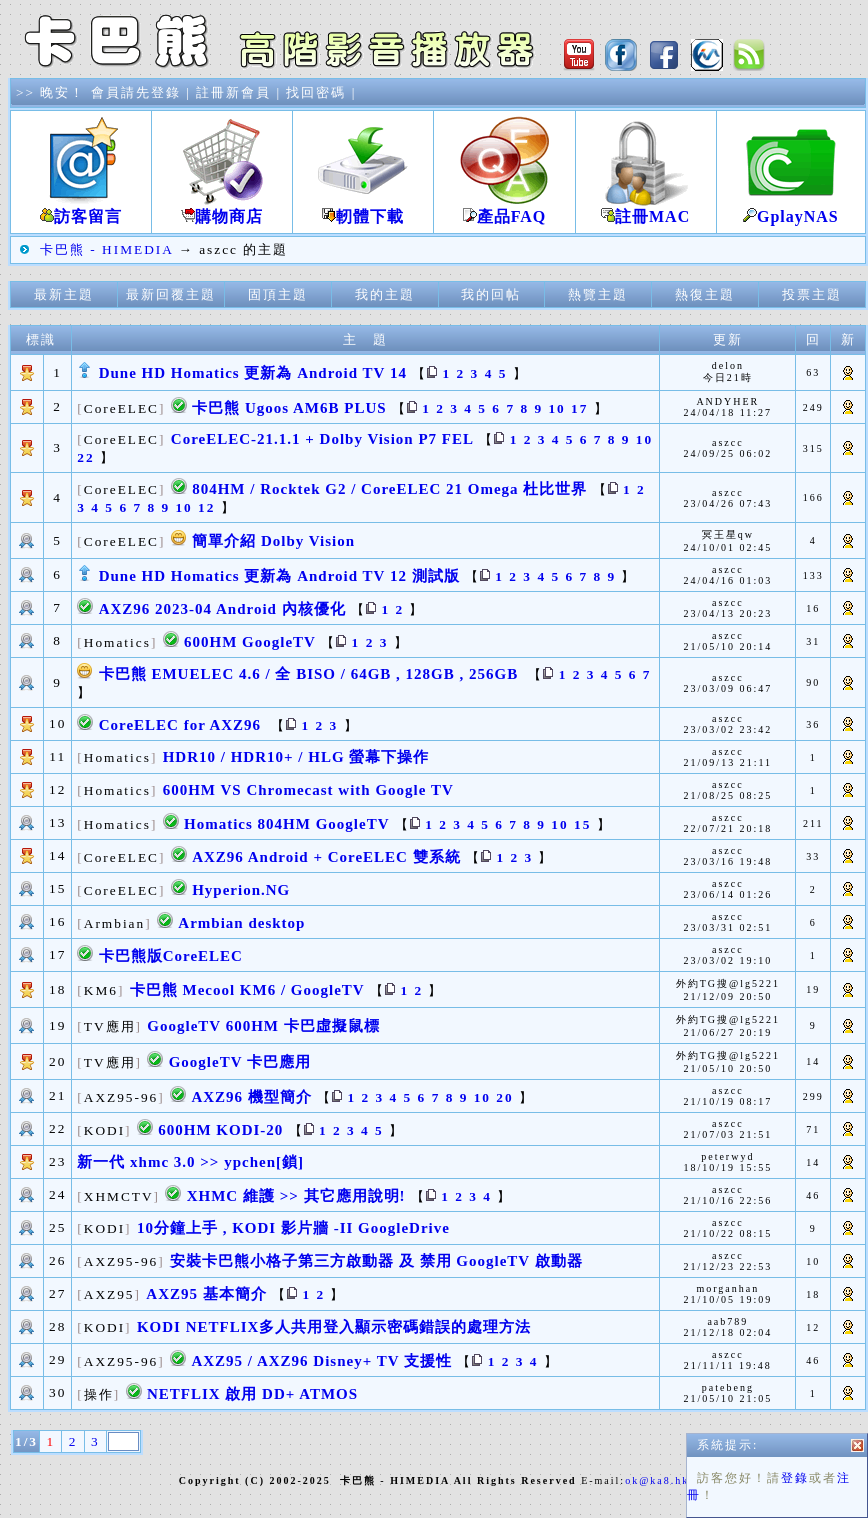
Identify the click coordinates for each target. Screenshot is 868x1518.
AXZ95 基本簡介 (206, 1294)
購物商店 (222, 208)
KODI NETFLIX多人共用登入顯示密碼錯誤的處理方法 (334, 1327)
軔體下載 (363, 208)
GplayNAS (791, 208)
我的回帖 (491, 294)
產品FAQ (504, 208)
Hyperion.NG (241, 890)
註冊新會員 (233, 92)
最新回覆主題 (171, 294)
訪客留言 (81, 208)
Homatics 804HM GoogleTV (286, 824)
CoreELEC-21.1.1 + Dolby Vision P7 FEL (322, 439)
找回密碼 (316, 92)
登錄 (437, 691)
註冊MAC (646, 208)
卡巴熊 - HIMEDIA (106, 249)
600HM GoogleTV (250, 642)
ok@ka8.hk (657, 1480)
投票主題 (812, 294)
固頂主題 (278, 294)
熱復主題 (705, 294)
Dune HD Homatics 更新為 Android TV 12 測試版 (279, 576)
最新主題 (64, 294)
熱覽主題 (598, 294)
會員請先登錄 (136, 92)
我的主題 (385, 294)
